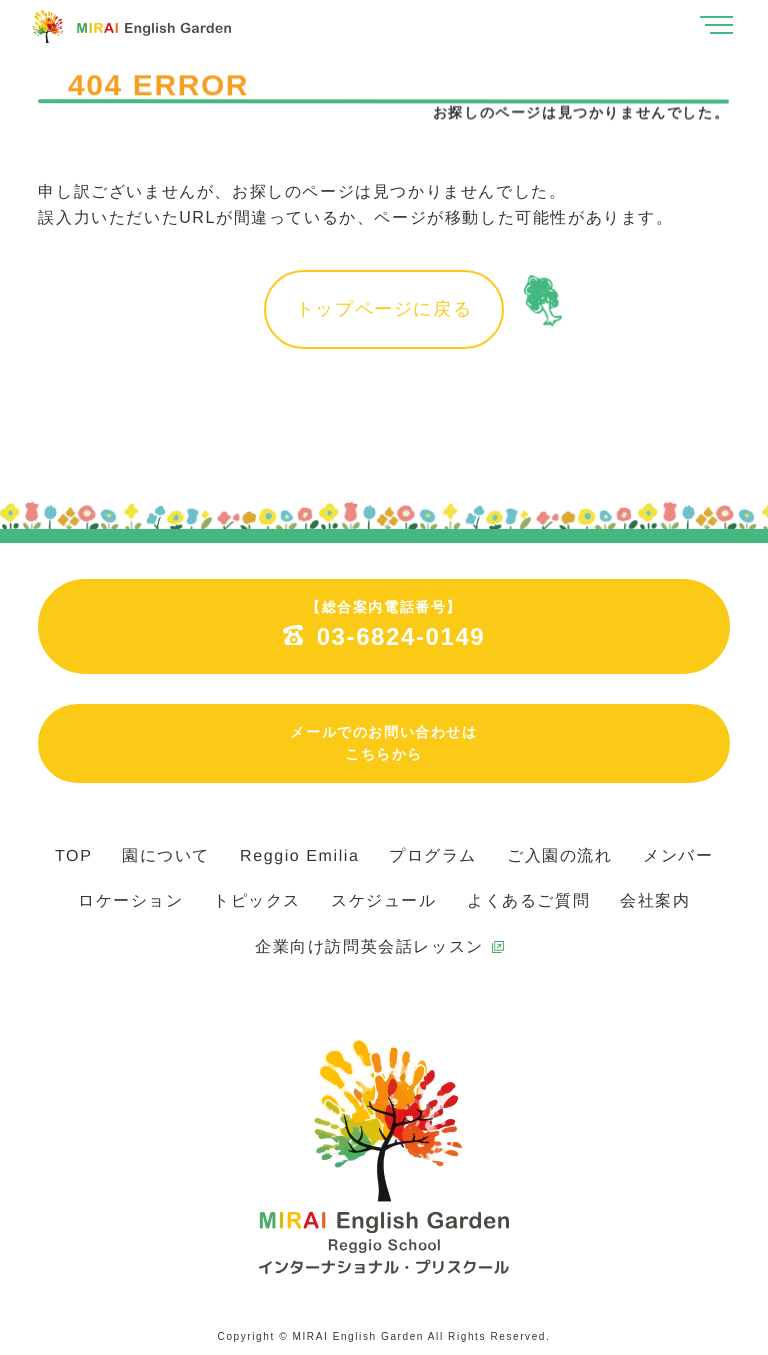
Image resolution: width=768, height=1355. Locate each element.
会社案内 (655, 900)
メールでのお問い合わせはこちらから (383, 743)
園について (166, 855)
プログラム (433, 855)
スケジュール (384, 900)
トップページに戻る (384, 309)
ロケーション (131, 900)
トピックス (257, 900)
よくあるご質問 (528, 900)
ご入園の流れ (560, 855)
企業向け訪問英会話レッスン (369, 946)
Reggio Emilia (300, 855)
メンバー (678, 855)
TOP (73, 855)
